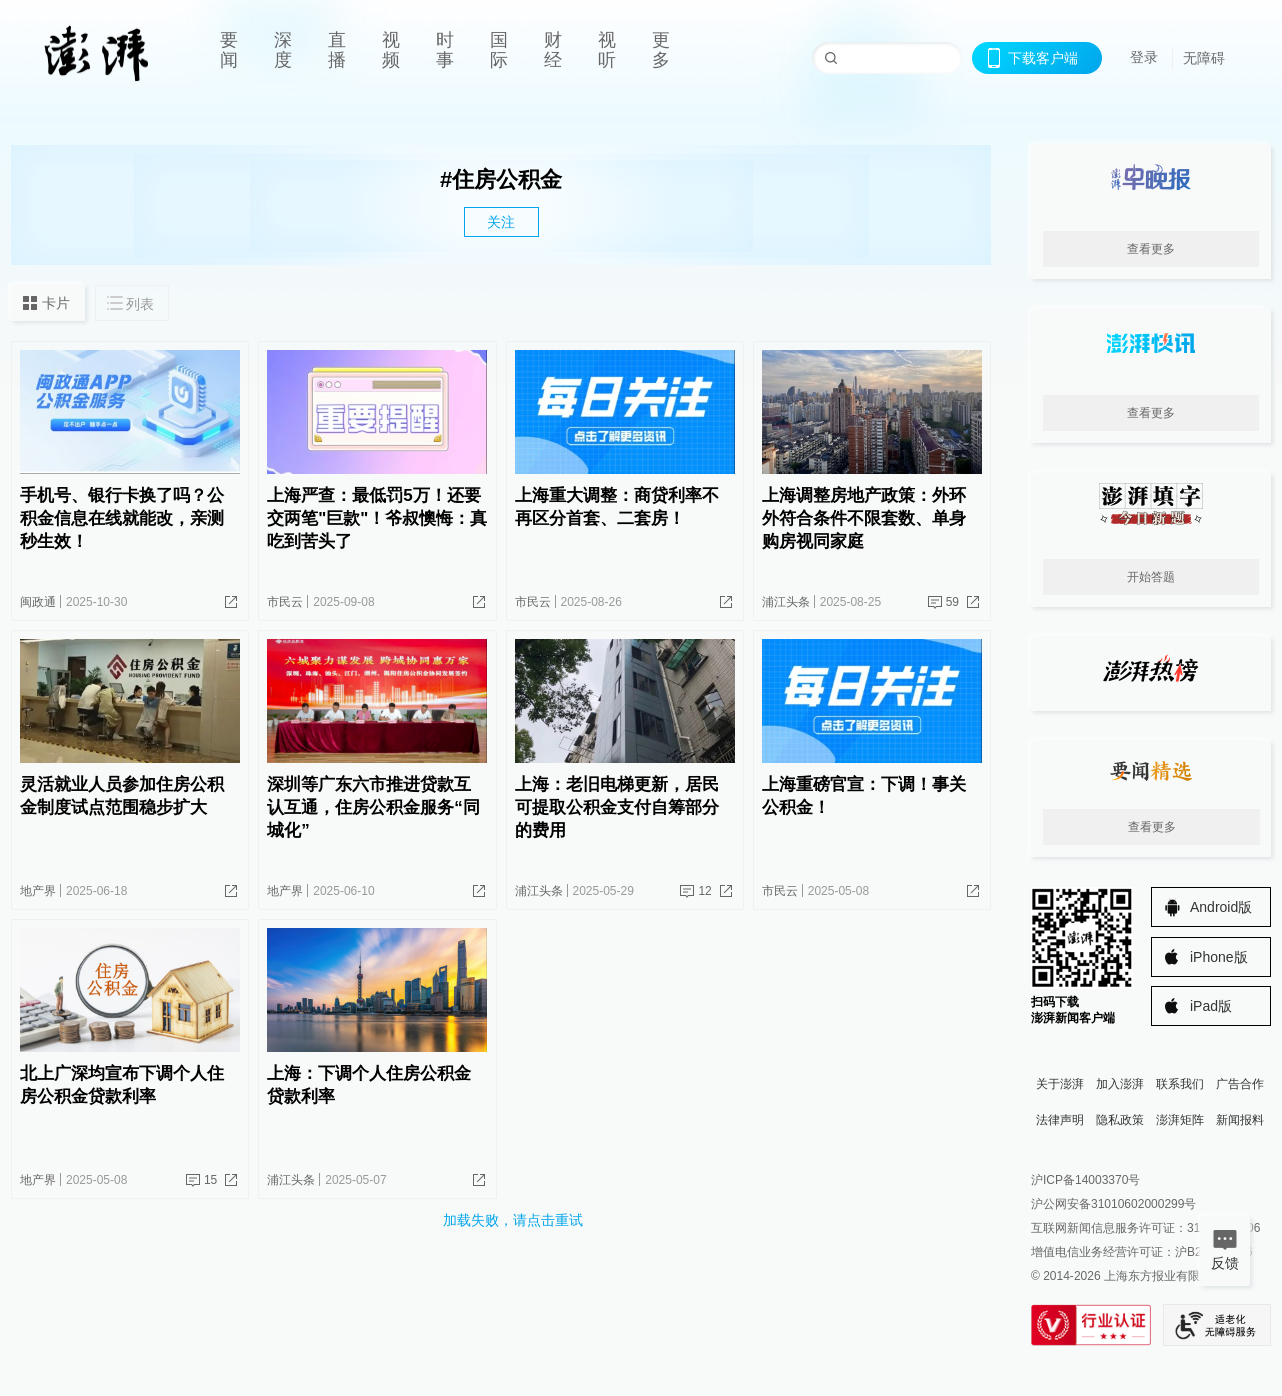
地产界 (38, 891)
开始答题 (1151, 577)
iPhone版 (1219, 957)
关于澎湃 (1060, 1084)
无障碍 (1204, 58)
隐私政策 (1120, 1120)
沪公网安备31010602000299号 (1113, 1204)
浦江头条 (786, 602)
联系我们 (1180, 1084)
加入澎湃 (1120, 1084)
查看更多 (1151, 249)
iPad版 (1211, 1006)
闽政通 (38, 602)
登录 (1144, 57)
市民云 (285, 602)
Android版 (1221, 907)
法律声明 (1060, 1120)
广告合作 (1240, 1084)
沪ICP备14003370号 (1085, 1180)
